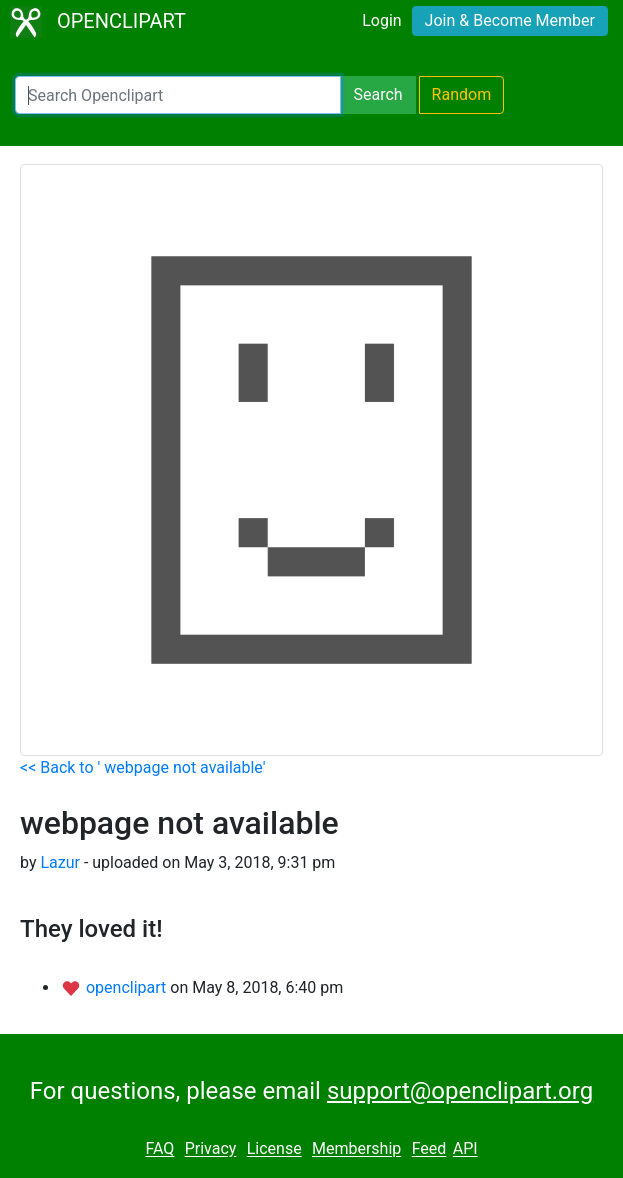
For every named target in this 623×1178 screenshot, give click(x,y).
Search (377, 94)
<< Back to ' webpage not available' (143, 767)
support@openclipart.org (460, 1091)
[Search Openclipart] (178, 95)
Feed (429, 1149)
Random (462, 94)
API (465, 1149)
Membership (356, 1149)
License (274, 1149)
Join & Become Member (510, 20)
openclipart (128, 987)
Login (381, 20)
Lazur (60, 862)
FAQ (159, 1149)
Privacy (211, 1149)
